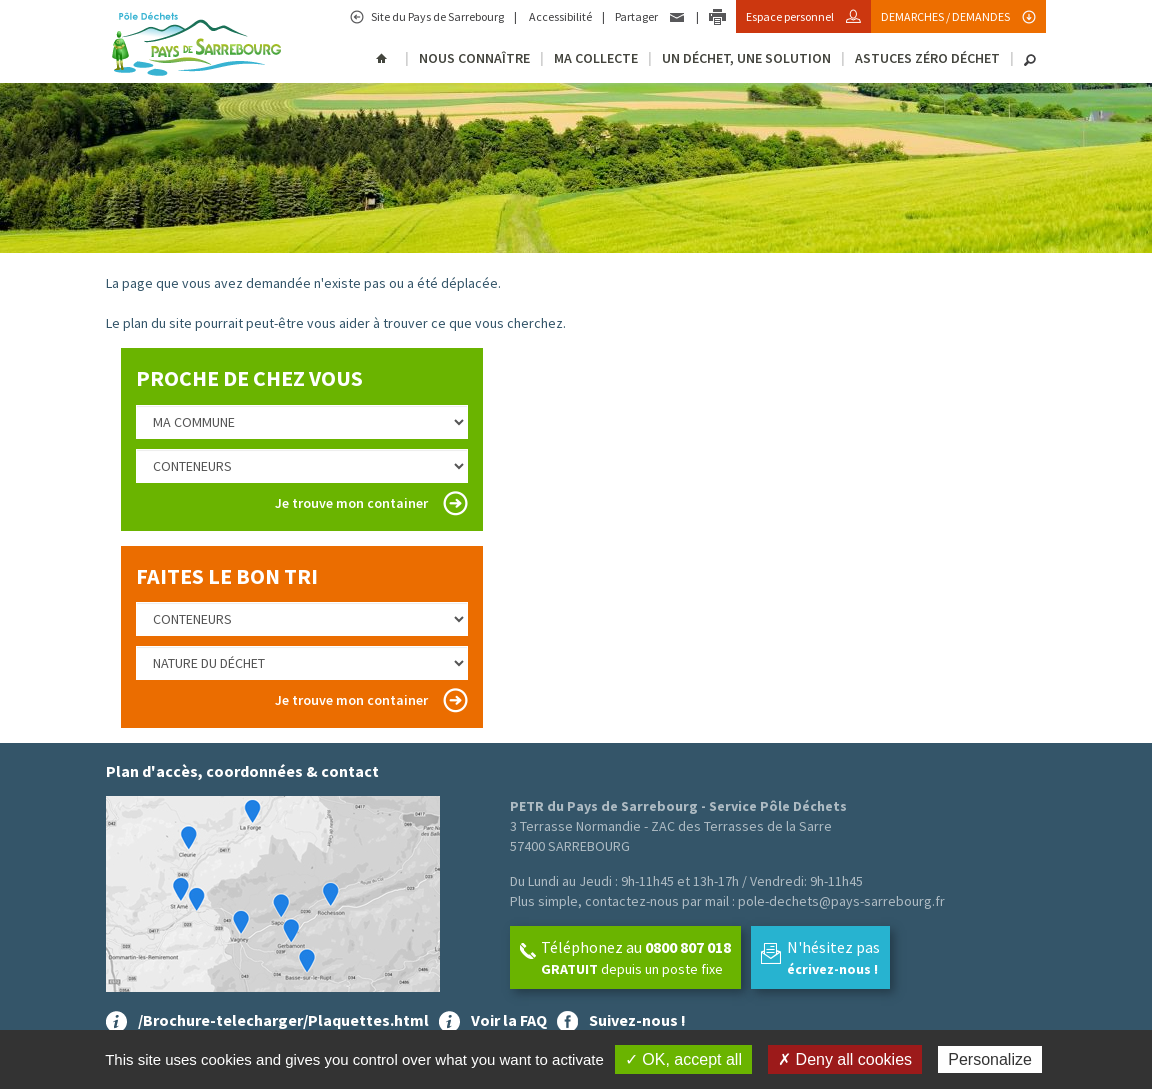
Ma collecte (596, 58)
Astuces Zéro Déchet (927, 58)
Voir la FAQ (509, 1020)
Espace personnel (791, 16)
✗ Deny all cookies (845, 1059)
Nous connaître (474, 58)
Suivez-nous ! (637, 1020)
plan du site (157, 323)
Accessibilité (559, 16)
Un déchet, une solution (746, 58)
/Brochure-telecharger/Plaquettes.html (283, 1020)
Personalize (990, 1059)
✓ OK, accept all (683, 1059)
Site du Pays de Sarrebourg (436, 16)
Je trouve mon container (351, 503)
